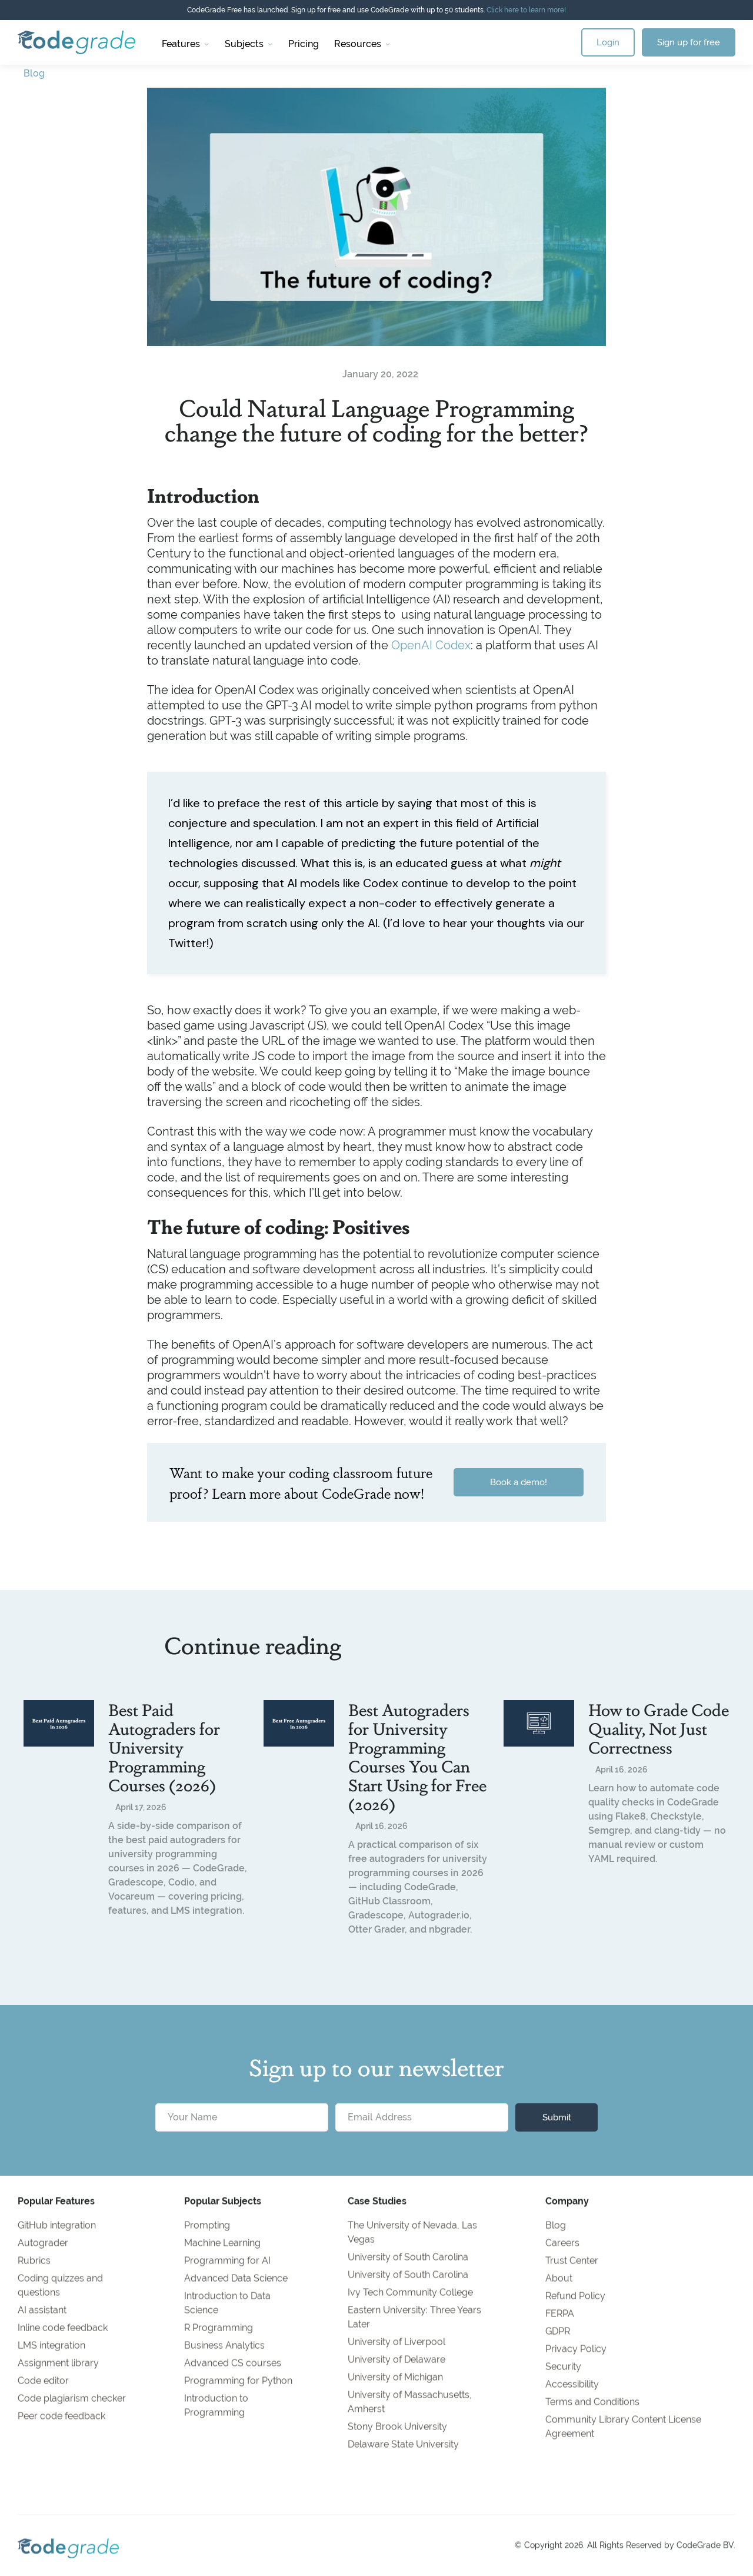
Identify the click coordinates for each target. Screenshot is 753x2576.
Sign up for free (688, 42)
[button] (185, 42)
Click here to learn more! (526, 10)
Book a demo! (518, 1482)
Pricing (303, 43)
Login (608, 42)
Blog (34, 73)
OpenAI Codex (431, 645)
